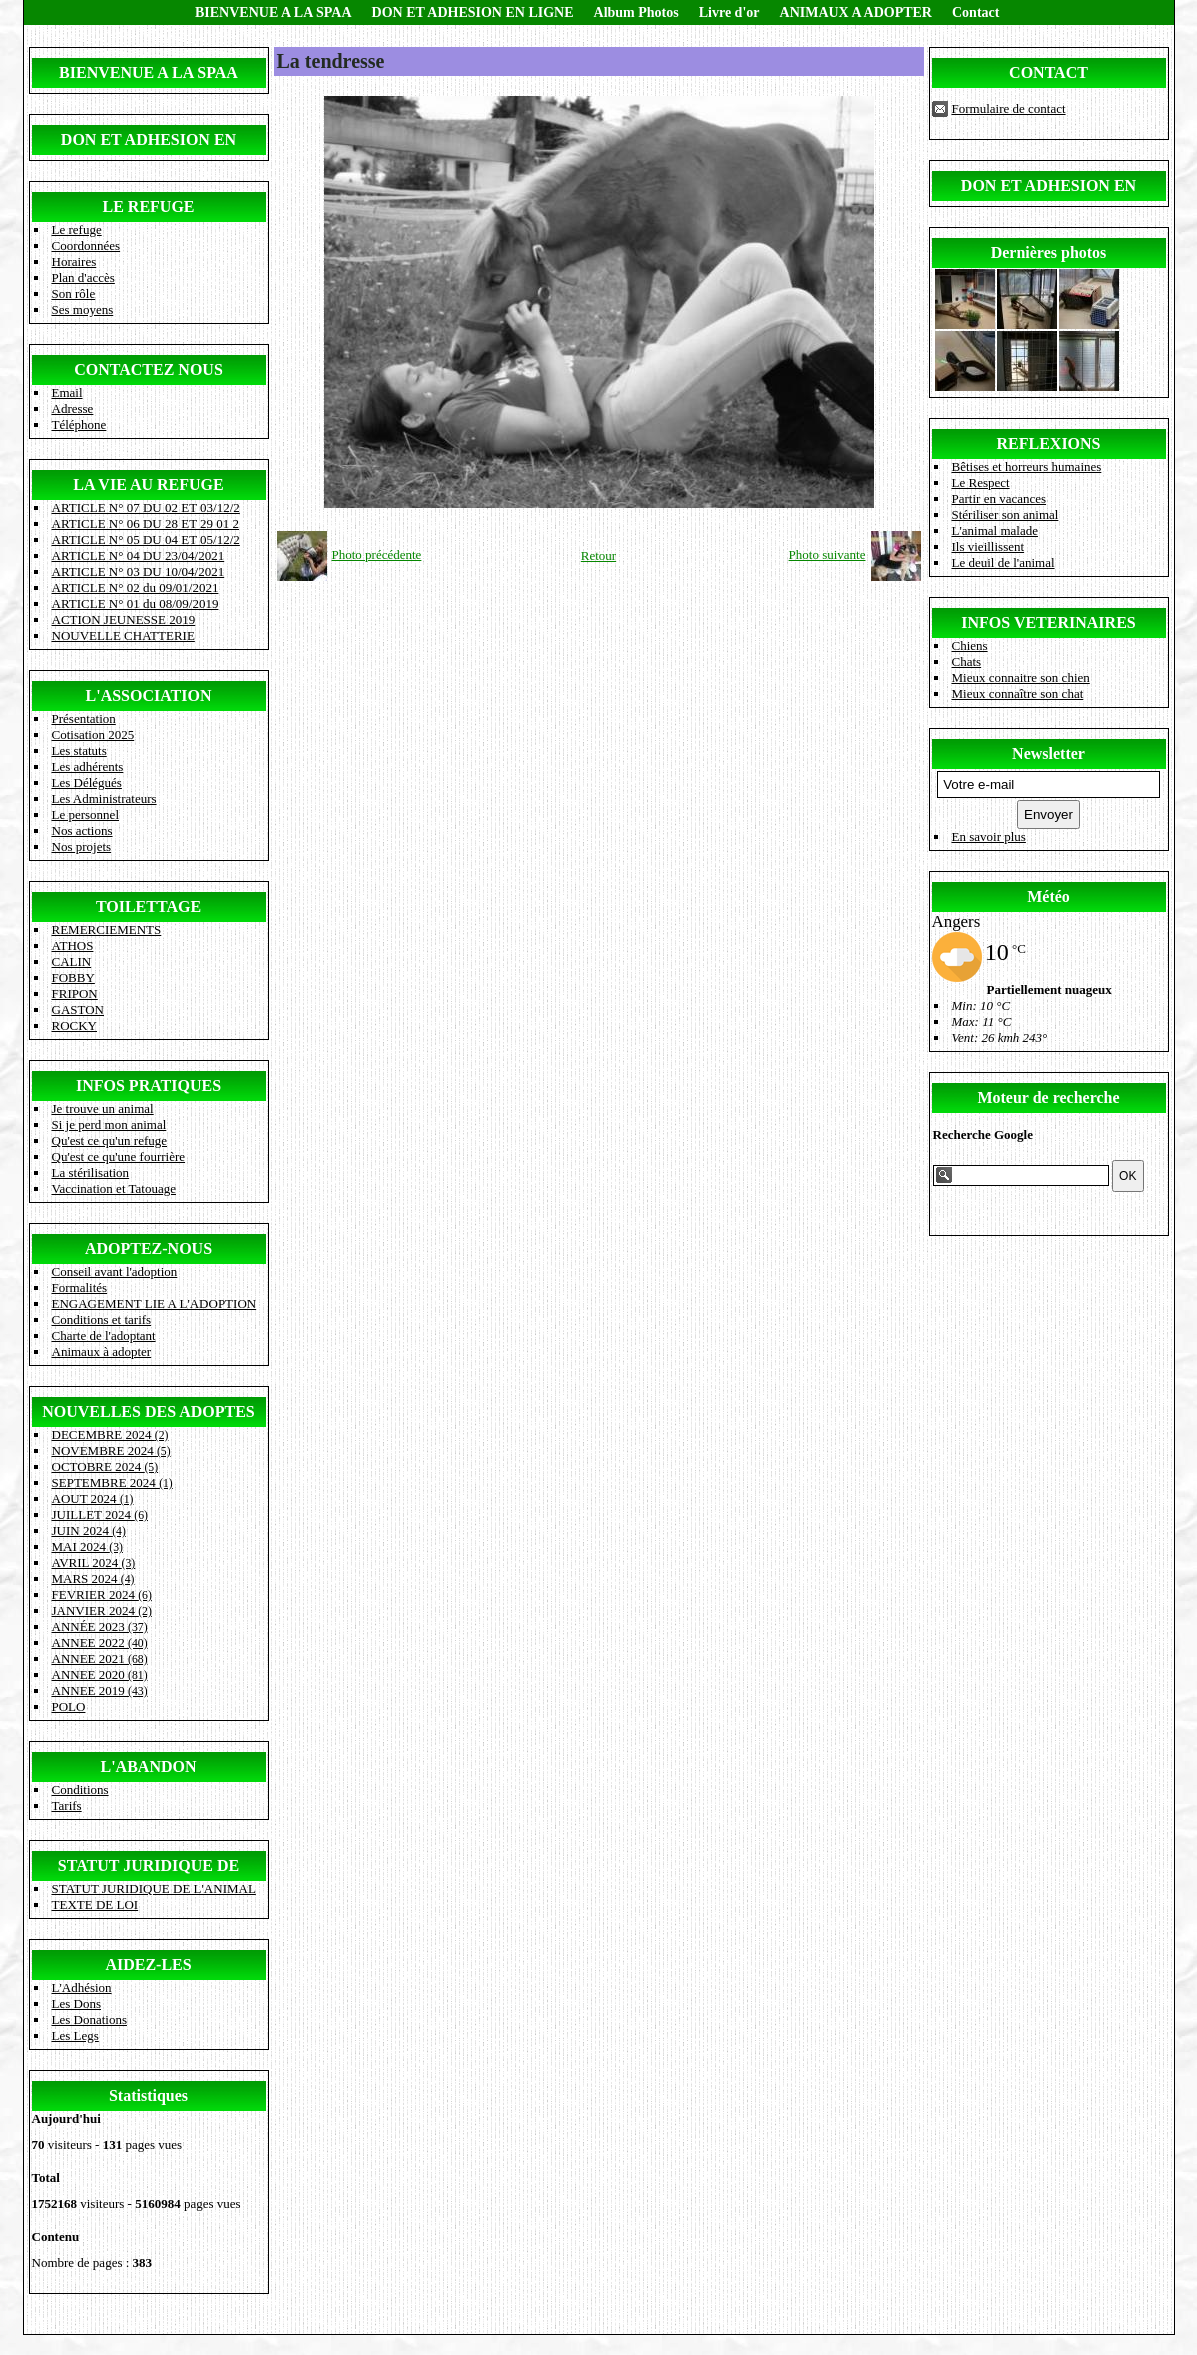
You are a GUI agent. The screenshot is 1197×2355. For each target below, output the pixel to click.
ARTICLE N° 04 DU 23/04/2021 (138, 555)
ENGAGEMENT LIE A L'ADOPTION (154, 1303)
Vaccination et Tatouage (114, 1188)
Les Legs (75, 2035)
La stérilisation (91, 1172)
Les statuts (79, 750)
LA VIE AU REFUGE (148, 484)
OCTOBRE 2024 (105, 1466)
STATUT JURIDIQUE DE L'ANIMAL (154, 1888)
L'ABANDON (148, 1766)
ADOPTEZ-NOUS (148, 1248)
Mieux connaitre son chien (1021, 677)
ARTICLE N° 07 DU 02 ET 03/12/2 (146, 507)
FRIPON (75, 993)
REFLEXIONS (1048, 443)
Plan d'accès (83, 277)
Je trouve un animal (103, 1108)
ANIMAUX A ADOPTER (856, 12)
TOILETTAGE (148, 906)
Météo (1048, 896)
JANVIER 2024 (102, 1610)
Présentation (84, 718)
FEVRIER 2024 (102, 1594)
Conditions (80, 1789)
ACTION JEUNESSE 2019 (124, 619)
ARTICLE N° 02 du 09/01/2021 (135, 587)
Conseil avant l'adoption (115, 1271)
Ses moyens (83, 309)
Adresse (73, 408)
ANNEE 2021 (100, 1658)
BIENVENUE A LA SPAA (273, 12)
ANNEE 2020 (100, 1674)
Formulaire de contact (1009, 108)
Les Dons (76, 2003)
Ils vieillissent (988, 546)
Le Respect (981, 482)
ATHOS (73, 945)
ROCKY (75, 1025)
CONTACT (1048, 72)
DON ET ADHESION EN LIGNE (473, 12)
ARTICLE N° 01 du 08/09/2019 (135, 603)
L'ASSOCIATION (149, 695)
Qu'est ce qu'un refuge (110, 1140)
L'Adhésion (82, 1987)
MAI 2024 (87, 1546)
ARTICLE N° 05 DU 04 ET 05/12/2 (146, 539)
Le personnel (86, 814)
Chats (967, 661)
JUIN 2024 (89, 1530)
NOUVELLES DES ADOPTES (148, 1411)
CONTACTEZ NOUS (148, 369)
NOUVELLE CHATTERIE (123, 635)
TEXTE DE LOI (95, 1904)
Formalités (80, 1287)
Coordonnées (86, 245)
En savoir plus (989, 836)
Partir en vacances (999, 498)
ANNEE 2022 (100, 1642)
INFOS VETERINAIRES (1048, 622)
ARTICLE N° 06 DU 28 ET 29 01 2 (146, 523)
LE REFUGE (148, 206)
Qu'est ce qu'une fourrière (119, 1156)
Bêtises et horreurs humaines (1027, 466)
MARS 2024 (93, 1578)
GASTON (78, 1009)
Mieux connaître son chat (1018, 693)
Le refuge (77, 229)
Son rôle (74, 293)
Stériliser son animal (1005, 514)
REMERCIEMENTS (107, 929)
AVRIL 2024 (94, 1562)
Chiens (970, 645)
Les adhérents (88, 766)
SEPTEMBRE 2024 (112, 1482)
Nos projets (82, 846)
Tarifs (67, 1805)
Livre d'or (729, 12)
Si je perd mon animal (109, 1124)
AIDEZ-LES (148, 1964)
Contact (975, 12)
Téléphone (79, 424)
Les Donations (89, 2019)
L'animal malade (995, 530)
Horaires (74, 261)
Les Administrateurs (104, 798)
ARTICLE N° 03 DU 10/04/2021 (138, 571)
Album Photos (636, 12)
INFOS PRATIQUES (148, 1085)
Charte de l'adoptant (104, 1335)
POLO (69, 1706)
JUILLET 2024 (100, 1514)
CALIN (72, 961)
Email (67, 392)
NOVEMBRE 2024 (111, 1450)
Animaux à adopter (102, 1351)
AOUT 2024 (93, 1498)
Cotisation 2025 (93, 734)
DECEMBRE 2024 (110, 1434)
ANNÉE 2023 (100, 1626)
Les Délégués (87, 782)
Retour (598, 555)
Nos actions (82, 830)
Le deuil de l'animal (1003, 562)
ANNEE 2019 (100, 1690)
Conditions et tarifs (102, 1319)
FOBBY (73, 977)
